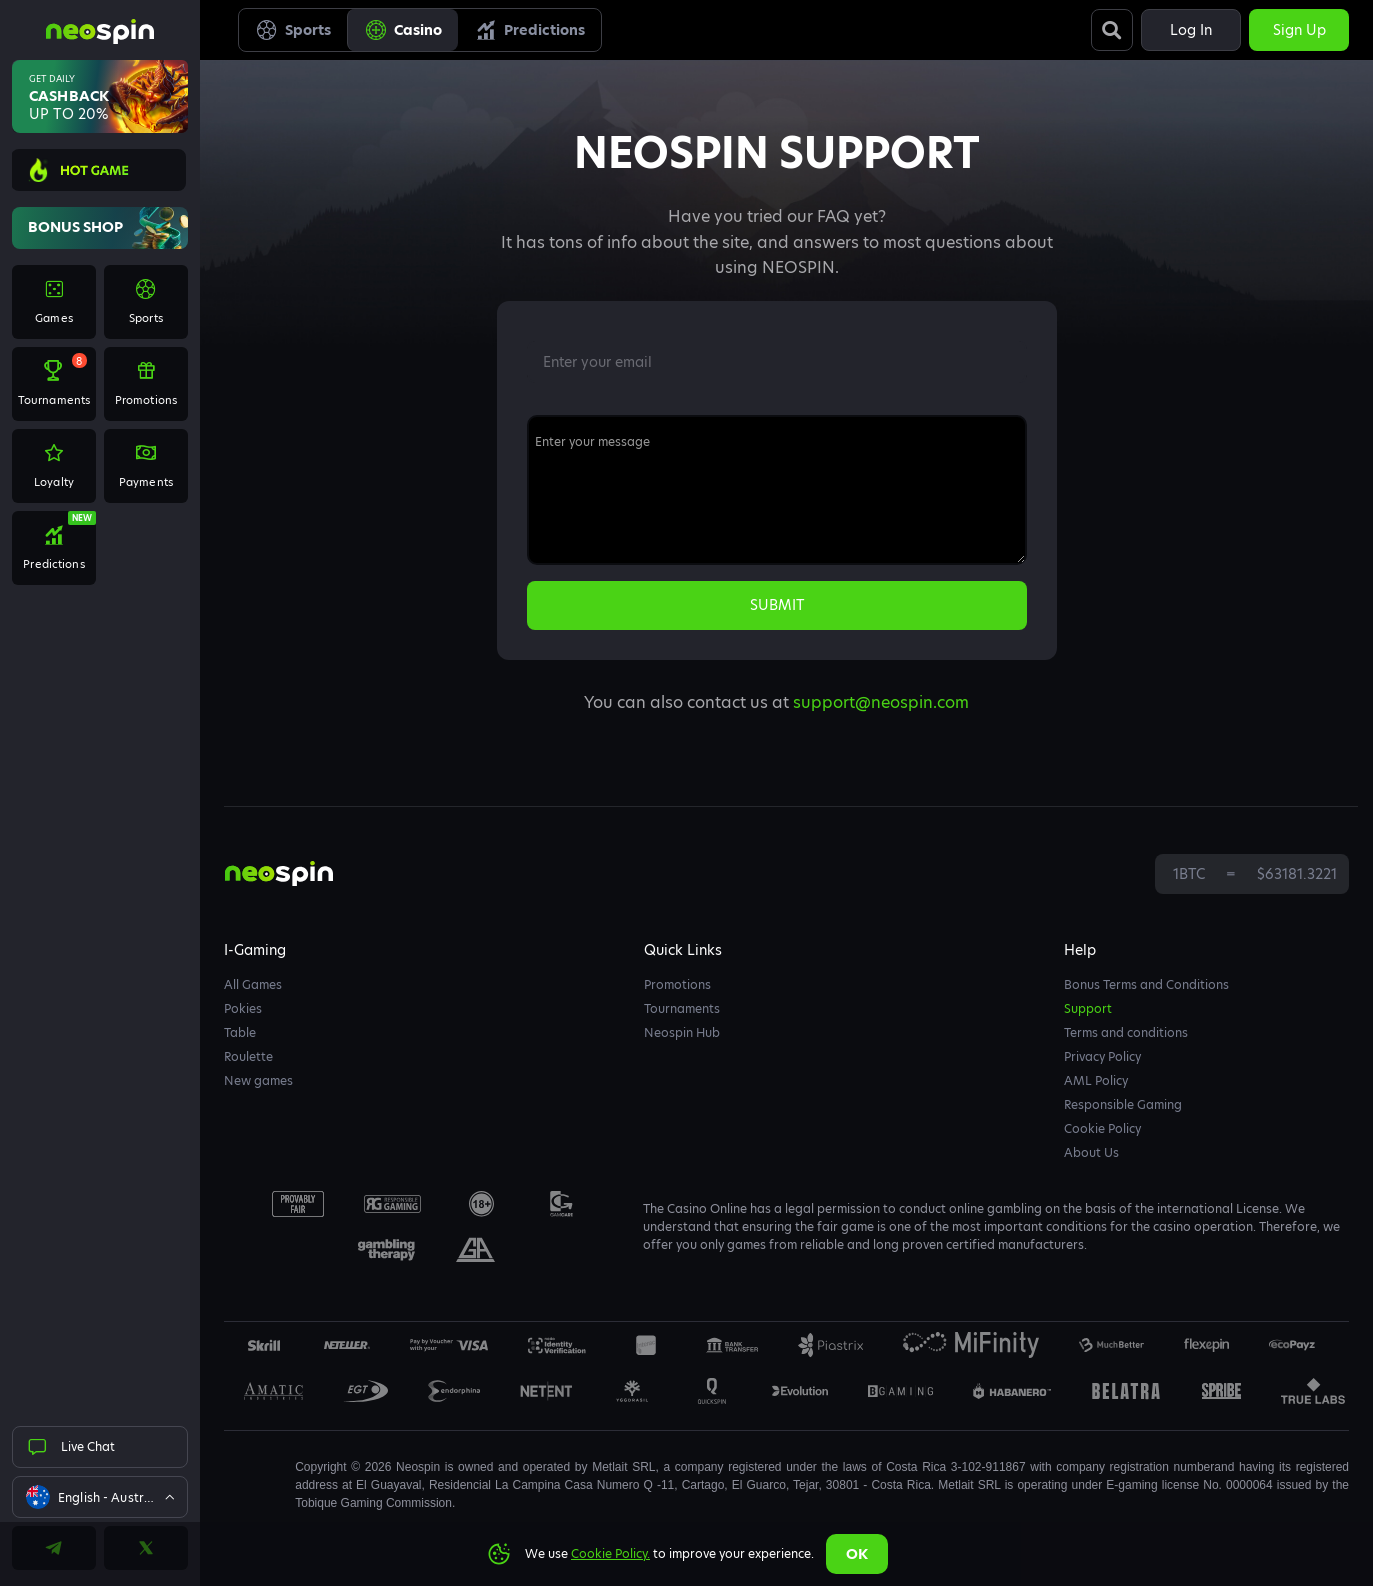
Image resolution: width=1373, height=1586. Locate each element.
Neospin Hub (682, 1032)
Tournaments (682, 1008)
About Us (1091, 1152)
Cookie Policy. (610, 1553)
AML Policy (1096, 1080)
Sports (293, 30)
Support (1088, 1008)
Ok (857, 1554)
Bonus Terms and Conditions (1146, 984)
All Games (253, 984)
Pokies (243, 1008)
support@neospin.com (881, 702)
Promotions (677, 984)
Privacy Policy (1102, 1056)
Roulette (248, 1056)
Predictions (529, 30)
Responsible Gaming (1123, 1104)
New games (258, 1080)
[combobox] (100, 1497)
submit (777, 605)
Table (240, 1032)
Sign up (1299, 30)
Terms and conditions (1126, 1032)
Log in (1191, 30)
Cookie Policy (1102, 1128)
